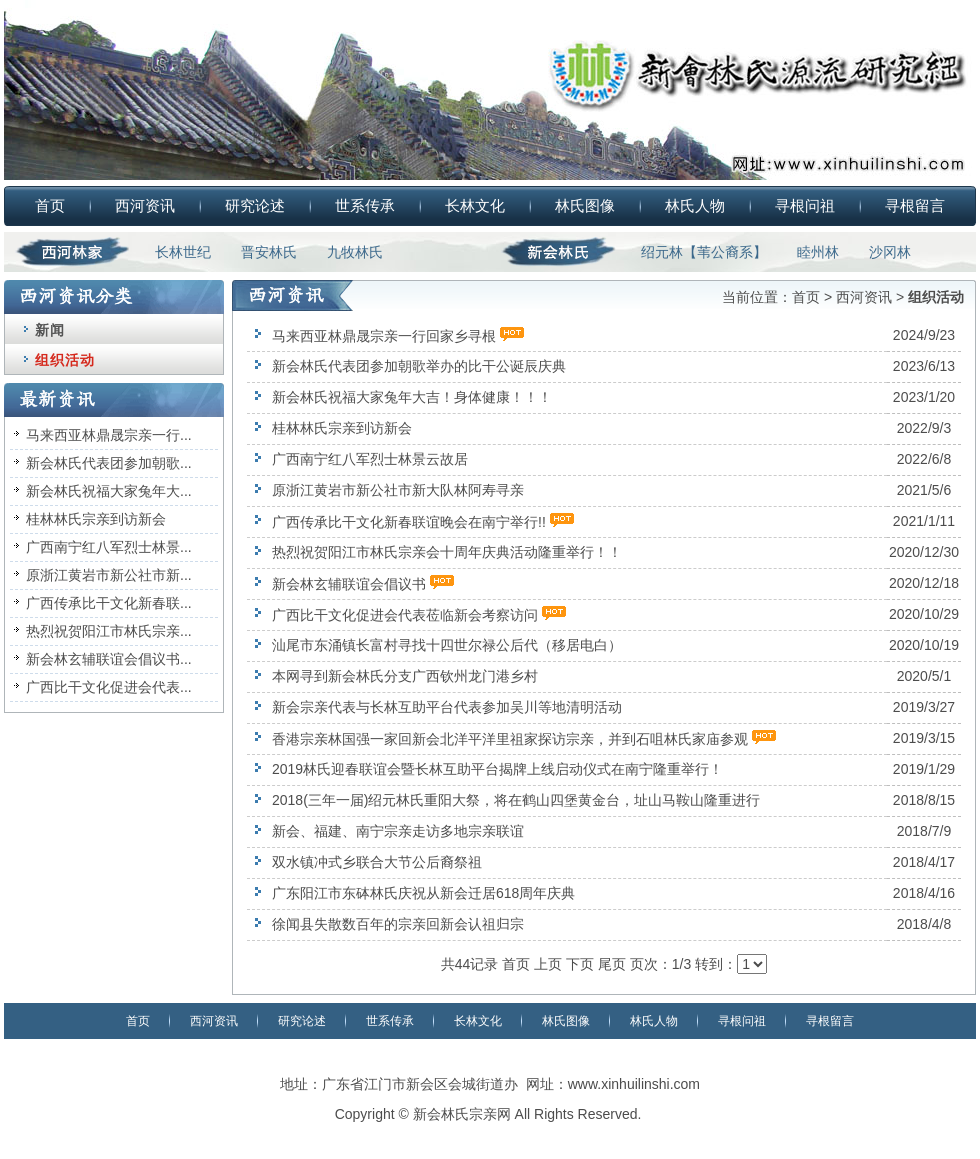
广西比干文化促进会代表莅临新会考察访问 (405, 615)
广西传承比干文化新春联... (109, 603)
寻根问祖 (805, 205)
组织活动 (65, 360)
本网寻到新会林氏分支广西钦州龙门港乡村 (405, 676)
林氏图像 (585, 205)
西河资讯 (145, 205)
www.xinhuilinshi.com (634, 1084)
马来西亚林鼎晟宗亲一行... (109, 435)
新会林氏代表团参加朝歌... (109, 463)
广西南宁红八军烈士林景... (109, 547)
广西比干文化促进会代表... (109, 687)
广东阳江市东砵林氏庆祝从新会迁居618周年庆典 (423, 893)
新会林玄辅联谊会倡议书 (349, 584)
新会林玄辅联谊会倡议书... (109, 659)
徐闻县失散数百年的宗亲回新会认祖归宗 (398, 924)
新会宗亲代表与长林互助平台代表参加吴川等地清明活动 (447, 707)
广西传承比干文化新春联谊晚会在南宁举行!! (409, 522)
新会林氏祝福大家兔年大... (109, 491)
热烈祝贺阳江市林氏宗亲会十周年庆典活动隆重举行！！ (447, 552)
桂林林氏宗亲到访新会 (96, 519)
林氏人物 (695, 205)
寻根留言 (915, 205)
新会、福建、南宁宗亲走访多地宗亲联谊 (398, 831)
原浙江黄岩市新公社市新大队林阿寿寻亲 (398, 490)
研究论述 (255, 205)
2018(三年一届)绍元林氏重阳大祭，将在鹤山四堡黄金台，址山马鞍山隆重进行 (516, 800)
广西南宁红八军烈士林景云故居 (370, 459)
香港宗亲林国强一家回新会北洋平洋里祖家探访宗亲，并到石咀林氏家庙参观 (510, 739)
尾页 (612, 964)
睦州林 (818, 252)
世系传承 (365, 205)
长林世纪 (183, 252)
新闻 (50, 330)
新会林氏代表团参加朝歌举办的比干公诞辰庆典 (419, 366)
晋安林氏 (269, 252)
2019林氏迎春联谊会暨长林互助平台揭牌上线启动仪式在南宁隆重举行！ (497, 769)
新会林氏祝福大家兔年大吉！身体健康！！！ (412, 397)
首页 (50, 205)
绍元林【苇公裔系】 (704, 252)
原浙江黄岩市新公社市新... (109, 575)
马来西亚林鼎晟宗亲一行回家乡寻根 (384, 336)
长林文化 (475, 205)
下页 (580, 964)
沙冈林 (890, 252)
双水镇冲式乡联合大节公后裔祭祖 (377, 862)
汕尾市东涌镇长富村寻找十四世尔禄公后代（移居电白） (447, 645)
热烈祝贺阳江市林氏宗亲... (109, 631)
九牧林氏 (355, 252)
